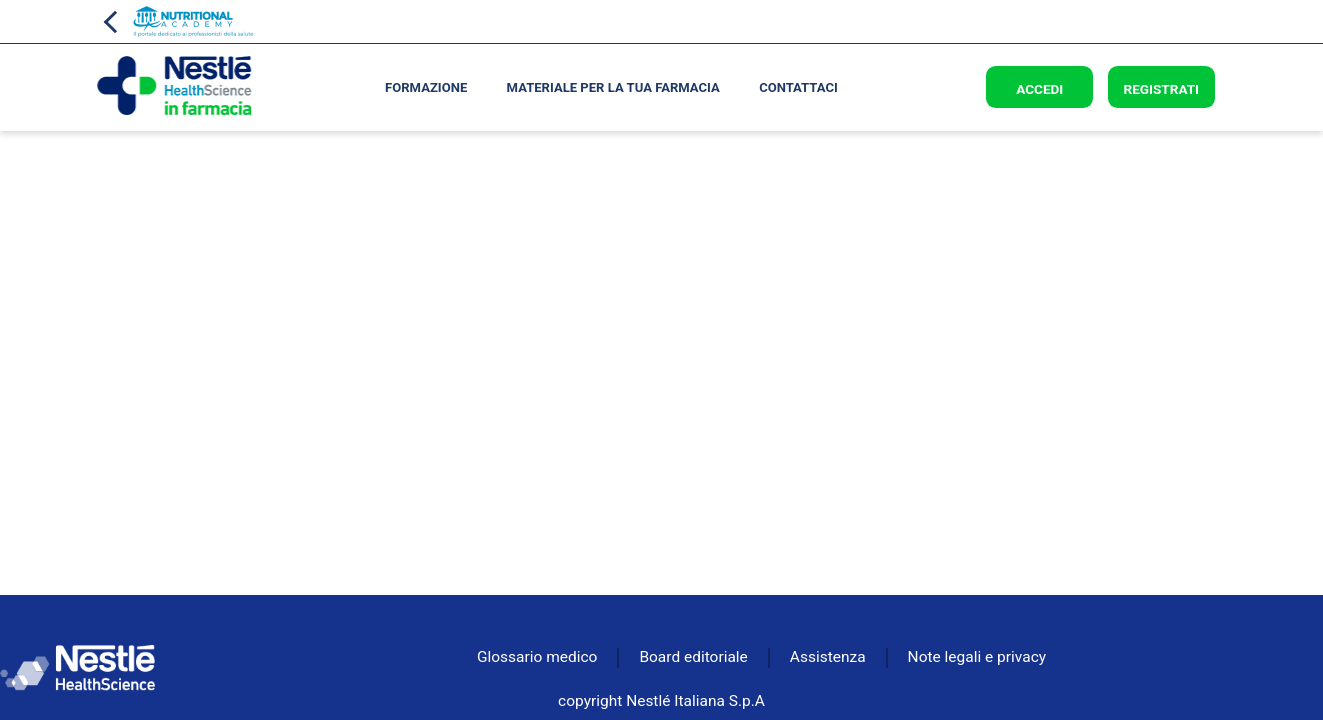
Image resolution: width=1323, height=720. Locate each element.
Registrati (1161, 89)
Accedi (1039, 89)
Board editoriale (693, 657)
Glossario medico (537, 657)
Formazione (426, 87)
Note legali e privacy (977, 657)
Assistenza (828, 657)
